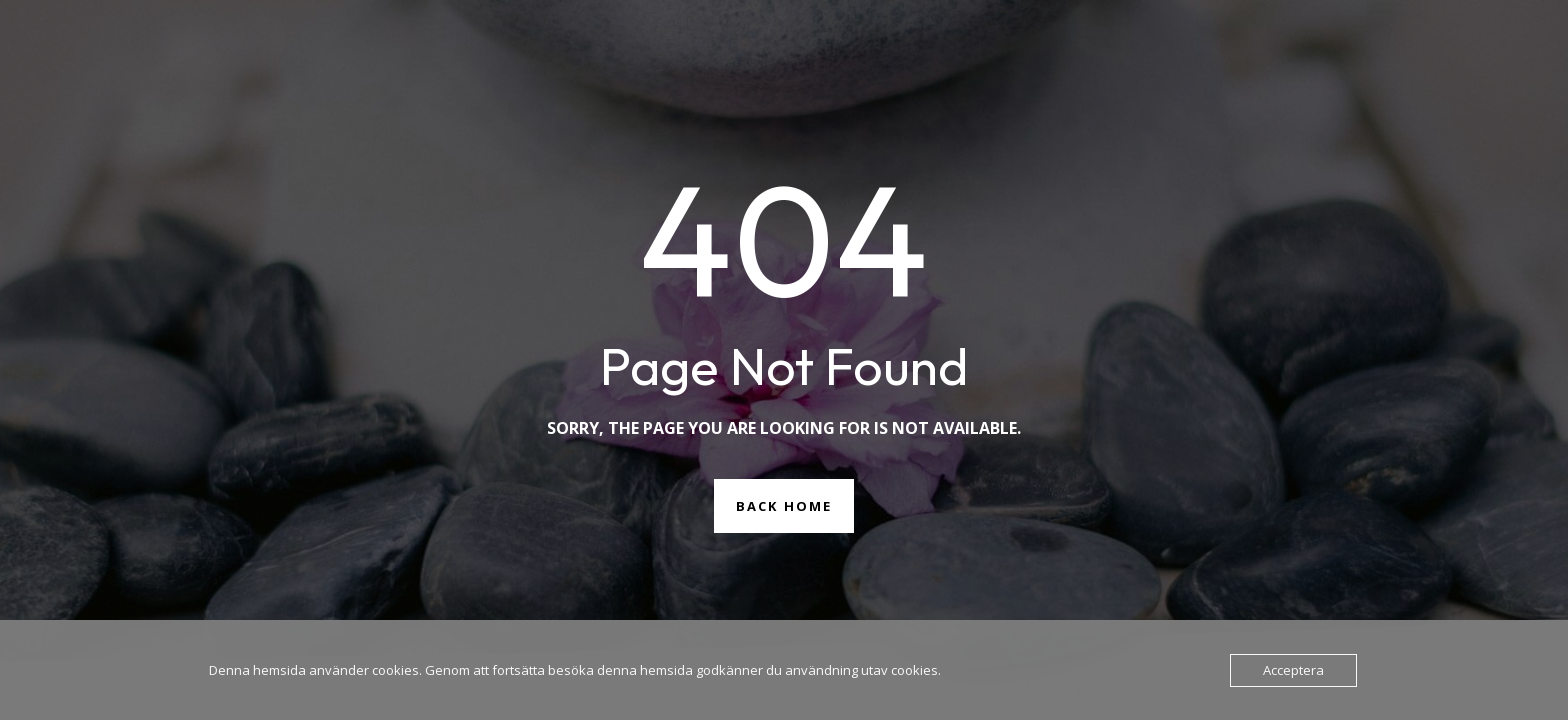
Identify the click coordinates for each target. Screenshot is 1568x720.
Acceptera (1293, 670)
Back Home (784, 506)
